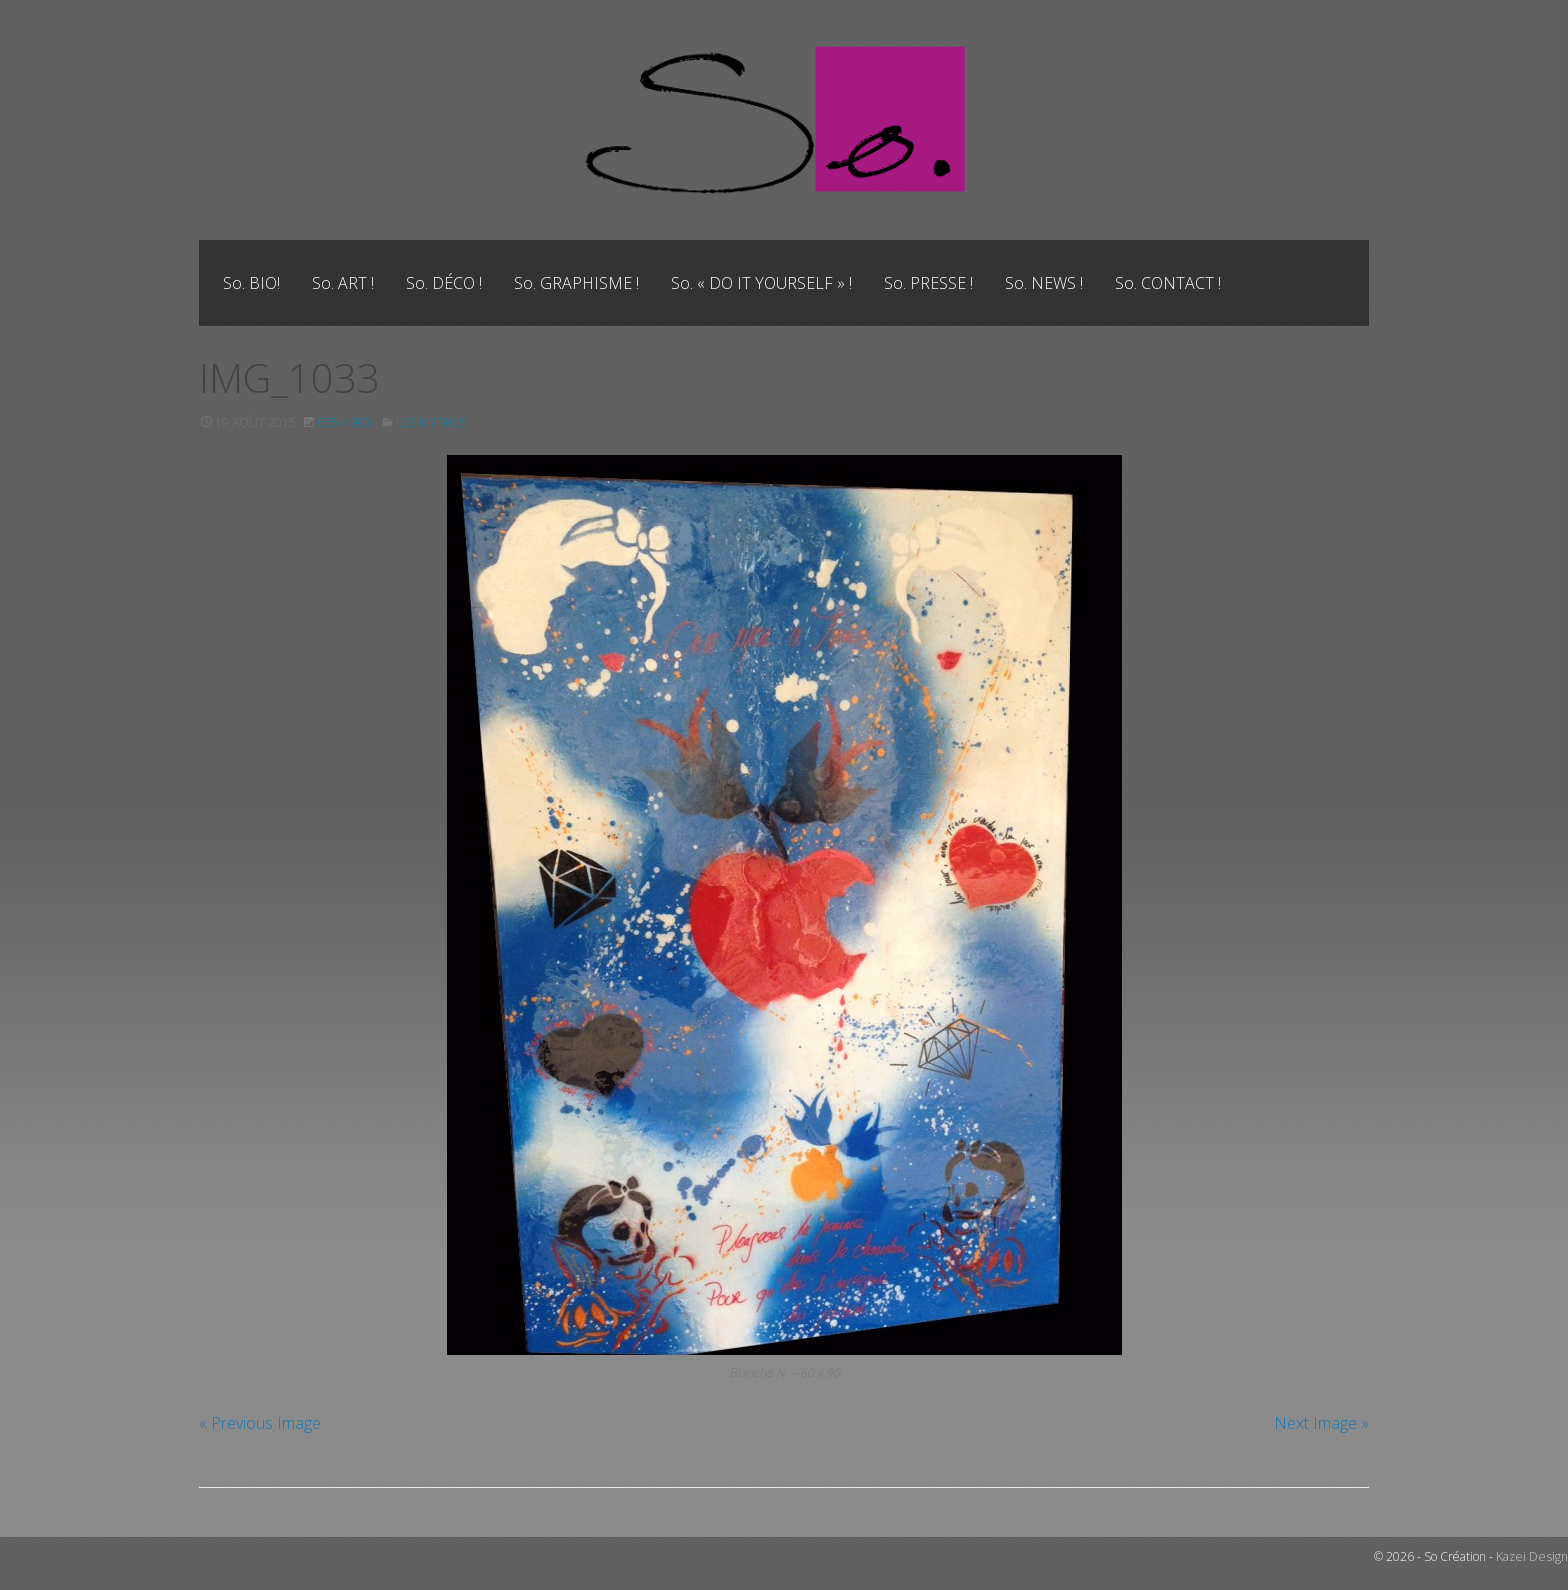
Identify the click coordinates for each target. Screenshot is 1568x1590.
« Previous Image (260, 1423)
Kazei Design (1533, 1556)
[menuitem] (251, 283)
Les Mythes (431, 422)
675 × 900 (344, 422)
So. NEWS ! (1044, 283)
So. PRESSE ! (928, 283)
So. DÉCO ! (444, 283)
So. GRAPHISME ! (576, 283)
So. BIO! (251, 283)
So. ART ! (343, 283)
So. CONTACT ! (1168, 283)
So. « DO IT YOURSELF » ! (761, 283)
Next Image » (1321, 1423)
